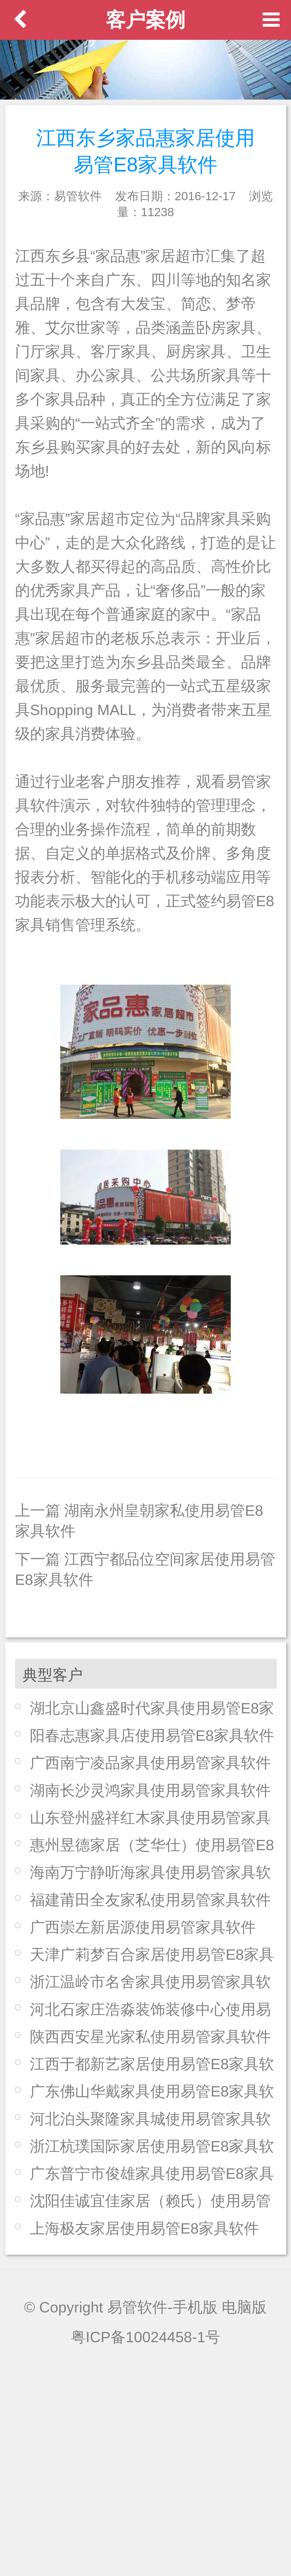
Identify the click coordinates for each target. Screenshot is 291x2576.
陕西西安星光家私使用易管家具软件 (150, 2036)
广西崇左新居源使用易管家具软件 (143, 1927)
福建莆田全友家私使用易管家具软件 (150, 1899)
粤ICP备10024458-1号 (146, 2337)
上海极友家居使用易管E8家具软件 (144, 2228)
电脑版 (244, 2307)
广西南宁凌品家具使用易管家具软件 (150, 1762)
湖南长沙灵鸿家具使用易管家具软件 (150, 1790)
